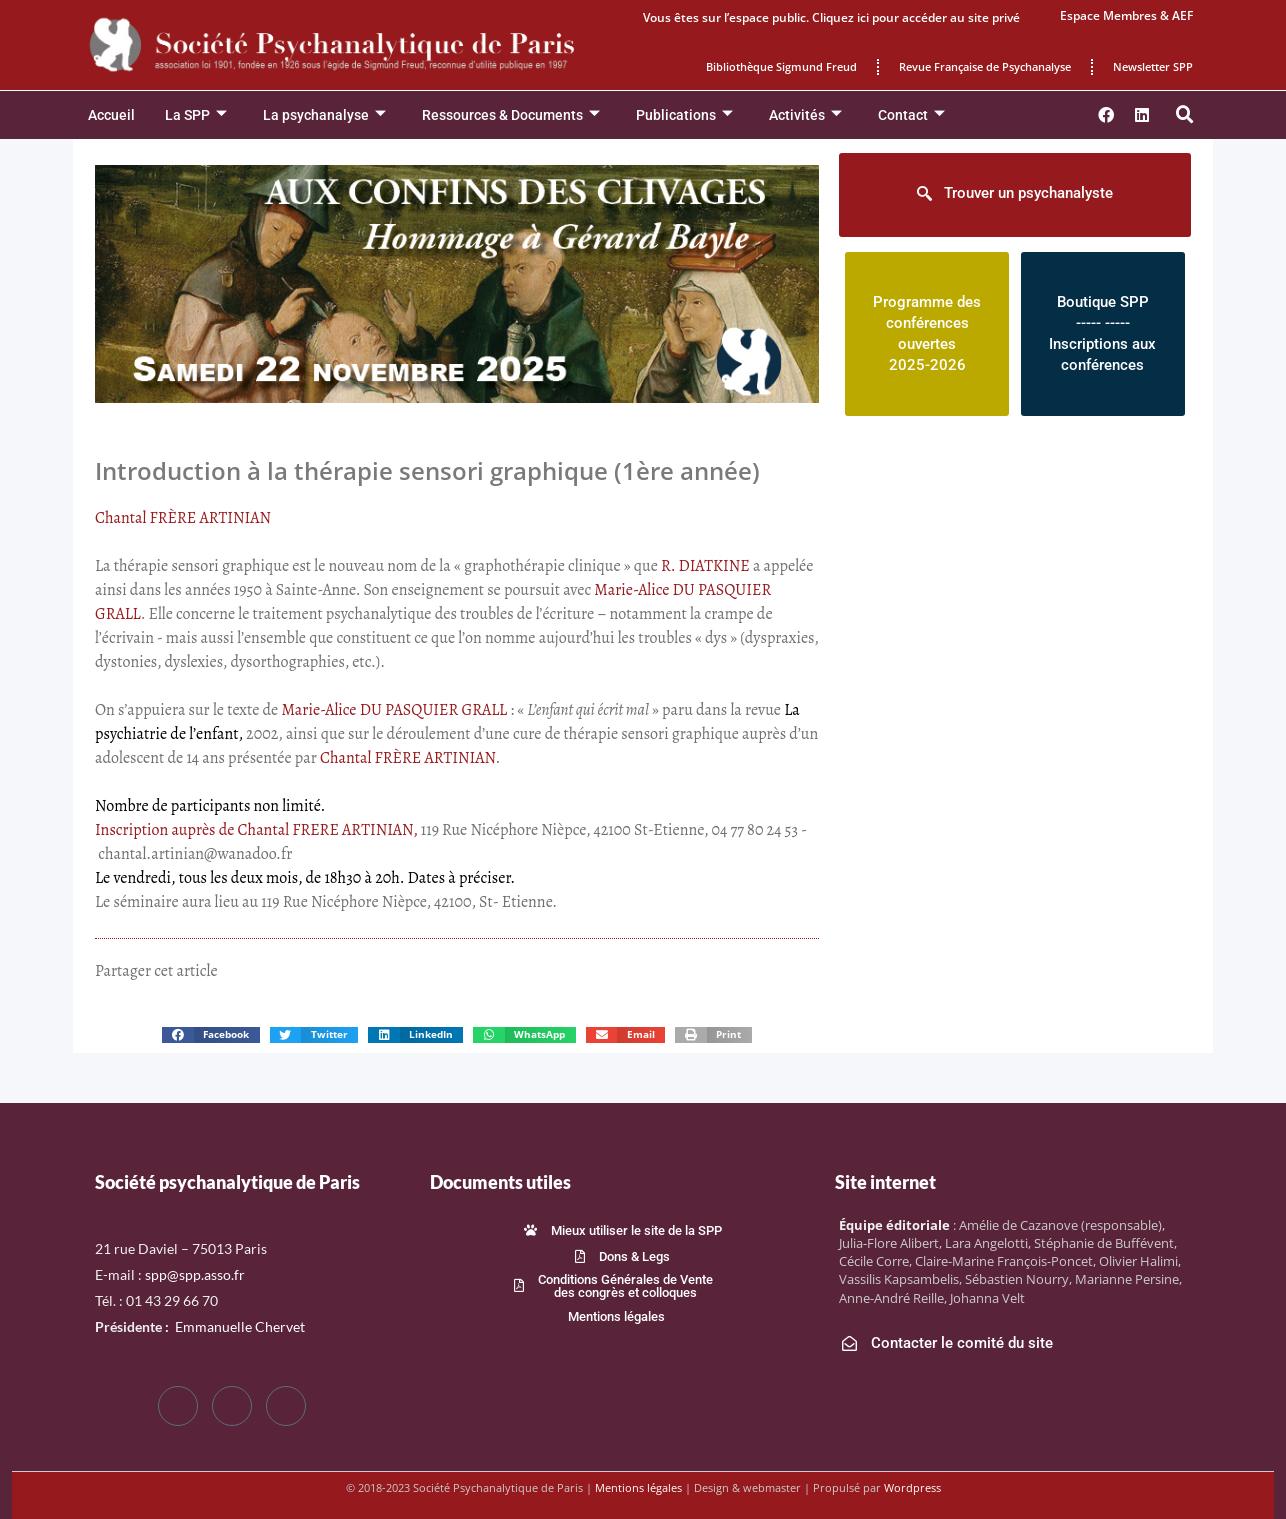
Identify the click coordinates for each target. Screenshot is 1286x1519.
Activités (805, 115)
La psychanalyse (324, 115)
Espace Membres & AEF (1126, 15)
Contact (911, 115)
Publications (684, 115)
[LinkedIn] (286, 1406)
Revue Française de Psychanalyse (985, 66)
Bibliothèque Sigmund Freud (781, 66)
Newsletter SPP (1153, 66)
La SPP (196, 115)
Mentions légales (638, 1487)
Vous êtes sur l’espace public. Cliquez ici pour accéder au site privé (831, 17)
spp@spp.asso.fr (195, 1274)
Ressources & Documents (511, 115)
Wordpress (912, 1487)
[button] (1185, 115)
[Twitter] (232, 1406)
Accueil (111, 115)
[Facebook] (178, 1406)
